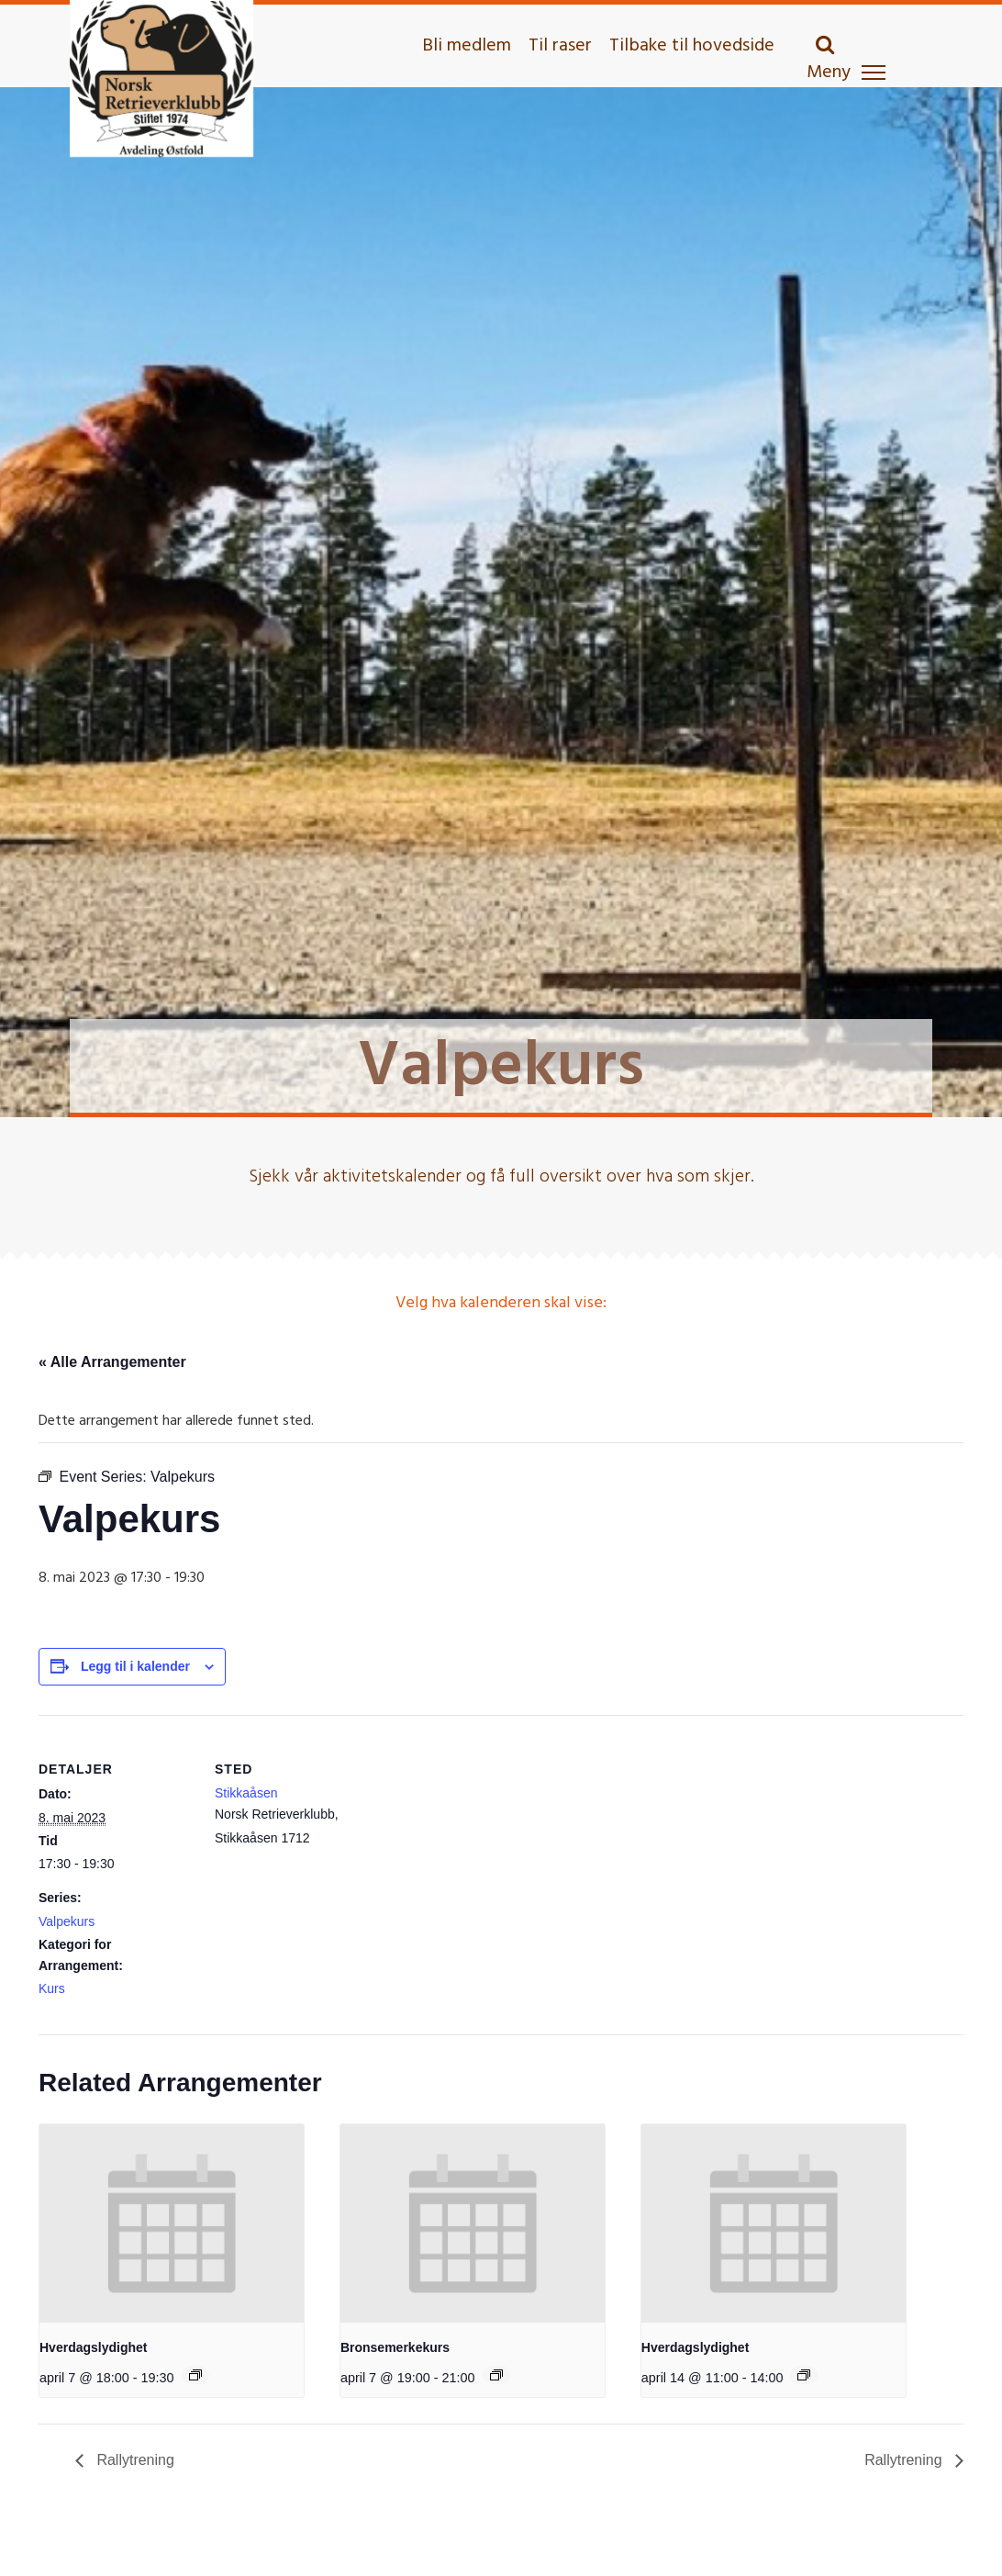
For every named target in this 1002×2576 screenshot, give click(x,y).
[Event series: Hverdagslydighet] (195, 2374)
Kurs (52, 1988)
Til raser (560, 46)
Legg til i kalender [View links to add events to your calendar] (135, 1666)
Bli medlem (466, 46)
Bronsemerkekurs (395, 2347)
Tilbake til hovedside (691, 46)
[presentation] (171, 2223)
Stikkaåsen (246, 1793)
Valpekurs (67, 1921)
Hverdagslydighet (93, 2347)
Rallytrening (133, 2460)
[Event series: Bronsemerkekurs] (496, 2374)
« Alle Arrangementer (112, 1362)
